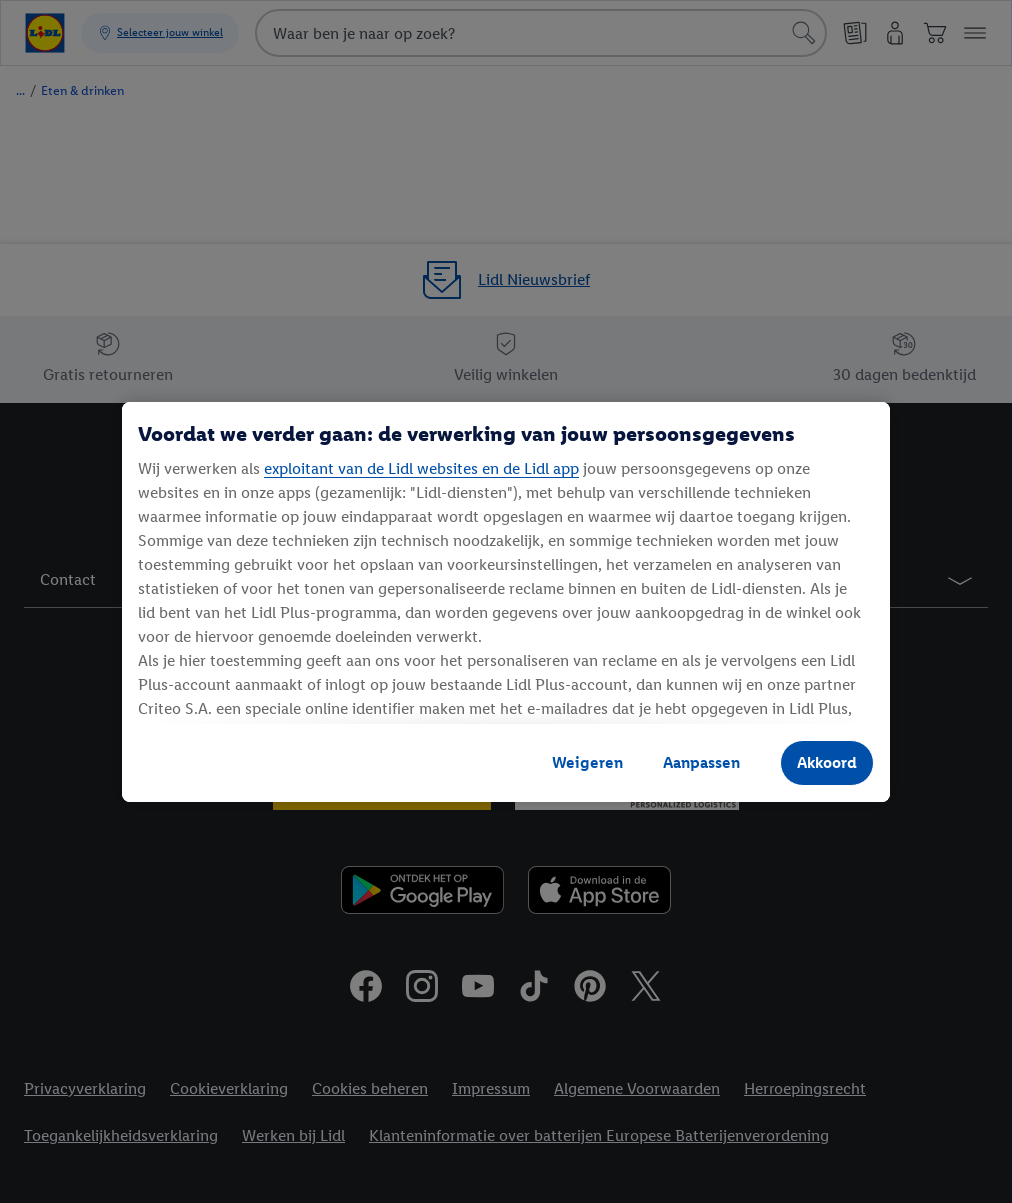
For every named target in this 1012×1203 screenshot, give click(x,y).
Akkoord (827, 762)
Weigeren (587, 762)
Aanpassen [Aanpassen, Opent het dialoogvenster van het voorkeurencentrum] (701, 762)
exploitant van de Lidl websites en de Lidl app (421, 468)
